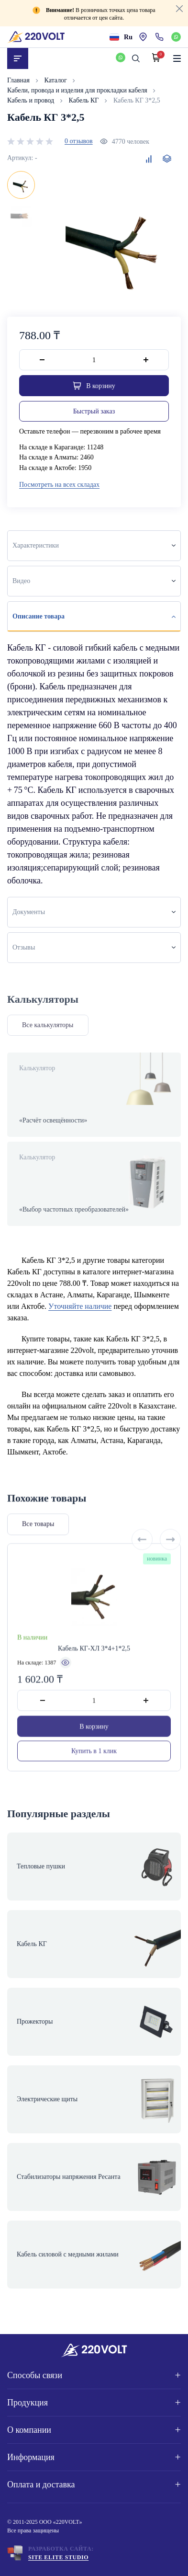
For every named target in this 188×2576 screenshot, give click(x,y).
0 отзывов (79, 141)
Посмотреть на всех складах (59, 484)
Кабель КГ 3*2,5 (136, 100)
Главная (19, 80)
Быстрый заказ (94, 411)
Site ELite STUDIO (58, 2557)
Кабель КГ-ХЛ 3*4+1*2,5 (94, 1670)
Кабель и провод (31, 100)
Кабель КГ (84, 100)
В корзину (94, 1748)
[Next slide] (170, 1561)
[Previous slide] (142, 1561)
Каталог (56, 80)
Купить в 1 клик (94, 1773)
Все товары (38, 1546)
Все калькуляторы (48, 1025)
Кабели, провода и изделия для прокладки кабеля (78, 90)
